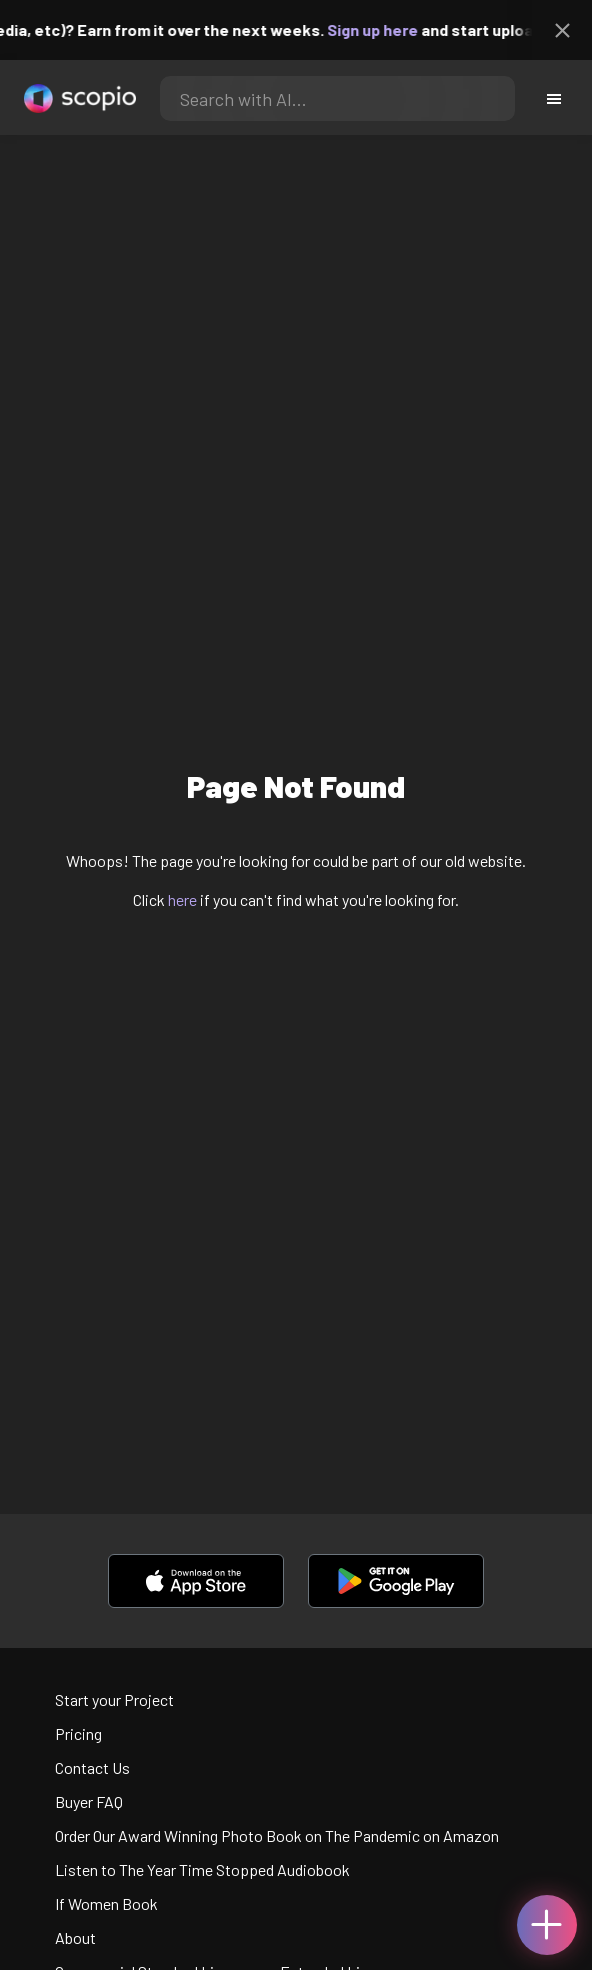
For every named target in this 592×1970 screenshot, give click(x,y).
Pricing (78, 1733)
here (182, 899)
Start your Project (114, 1699)
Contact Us (92, 1767)
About (75, 1937)
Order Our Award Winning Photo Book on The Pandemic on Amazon (277, 1835)
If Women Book (106, 1903)
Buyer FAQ (89, 1801)
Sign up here (381, 29)
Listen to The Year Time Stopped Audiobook (202, 1869)
